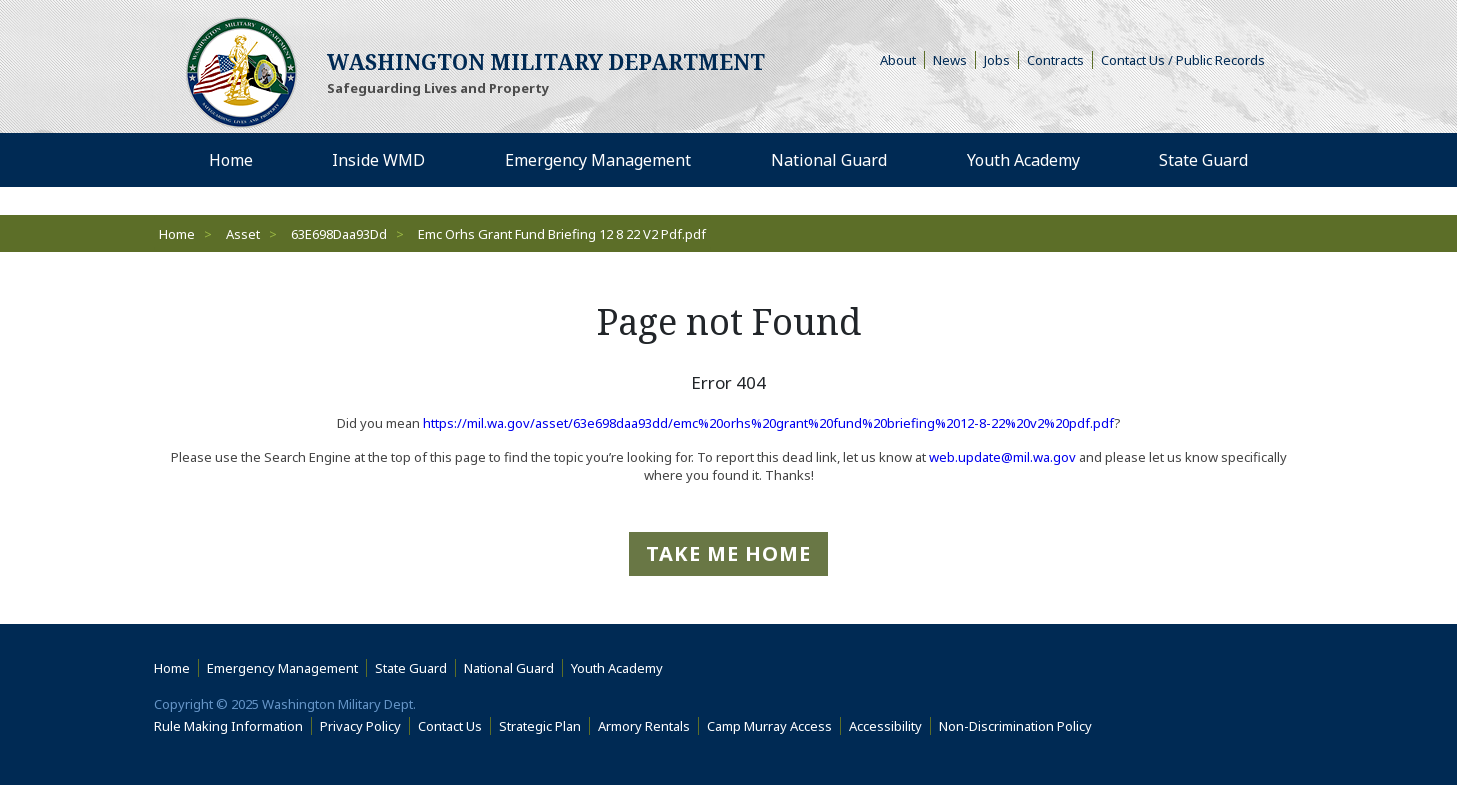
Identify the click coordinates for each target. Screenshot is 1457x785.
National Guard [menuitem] (829, 160)
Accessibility (890, 726)
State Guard (411, 668)
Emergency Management (282, 668)
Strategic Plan (540, 726)
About (902, 60)
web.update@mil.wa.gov (1002, 457)
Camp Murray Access (774, 726)
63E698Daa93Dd (339, 234)
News (950, 60)
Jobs (997, 60)
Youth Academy (617, 668)
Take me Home (728, 553)
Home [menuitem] (231, 160)
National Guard (509, 668)
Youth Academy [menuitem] (1023, 160)
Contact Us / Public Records (1183, 60)
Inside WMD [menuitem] (378, 160)
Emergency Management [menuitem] (598, 160)
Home (177, 234)
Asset (243, 234)
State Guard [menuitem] (1203, 160)
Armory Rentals (644, 726)
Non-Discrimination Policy (1019, 726)
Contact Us (450, 726)
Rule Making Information (228, 726)
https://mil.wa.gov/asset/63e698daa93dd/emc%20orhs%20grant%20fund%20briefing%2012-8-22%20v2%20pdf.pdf (768, 423)
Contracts (1055, 60)
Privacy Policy (360, 726)
